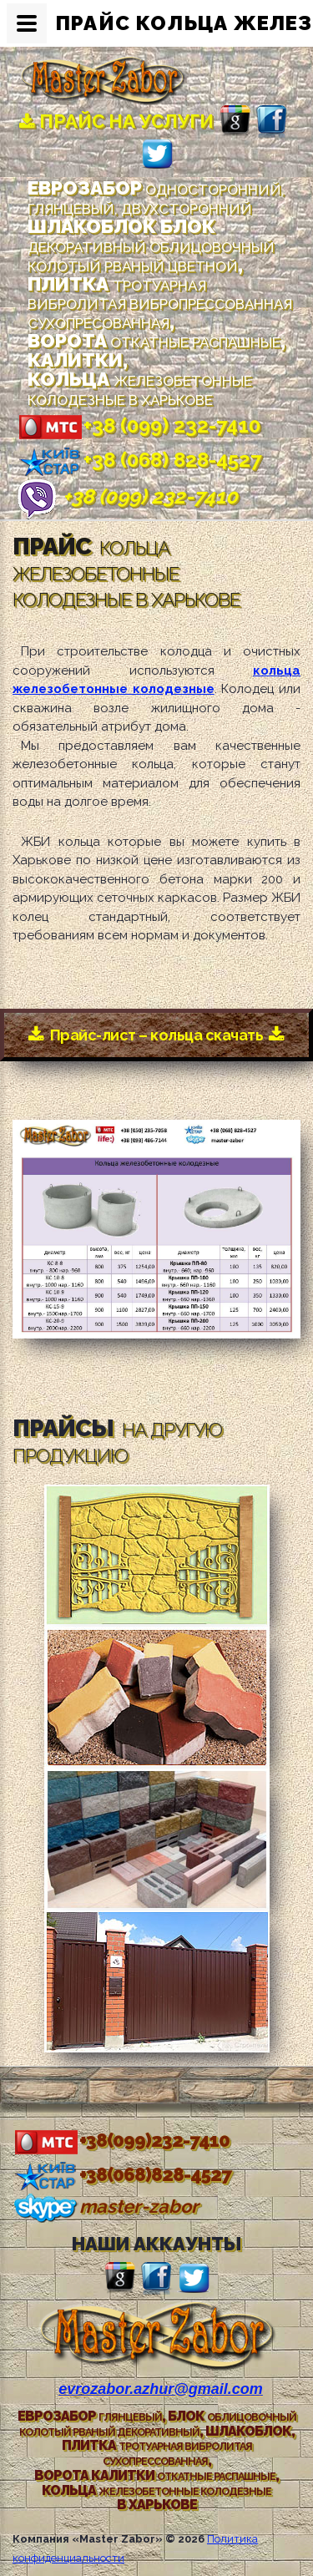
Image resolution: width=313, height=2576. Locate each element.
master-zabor (106, 2206)
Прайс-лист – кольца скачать (156, 1035)
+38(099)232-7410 (121, 2140)
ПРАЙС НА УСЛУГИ (116, 121)
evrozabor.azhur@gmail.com (160, 2389)
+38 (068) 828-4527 (139, 460)
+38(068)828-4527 (122, 2174)
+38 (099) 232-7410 (138, 425)
